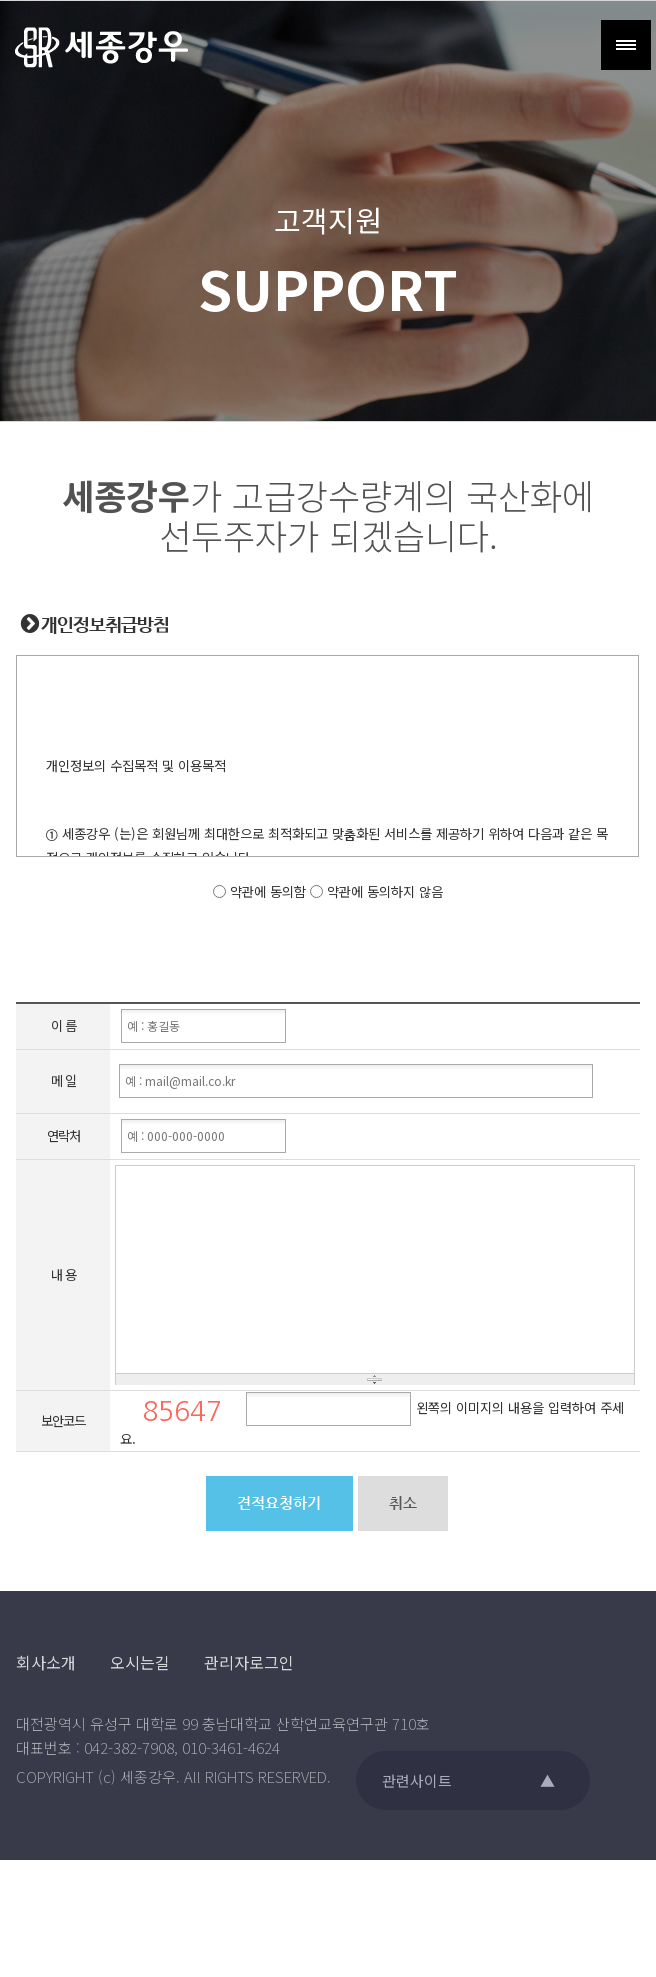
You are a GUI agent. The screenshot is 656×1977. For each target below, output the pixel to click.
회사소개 (46, 1662)
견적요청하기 (279, 1504)
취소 (403, 1504)
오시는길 (140, 1662)
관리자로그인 (249, 1662)
